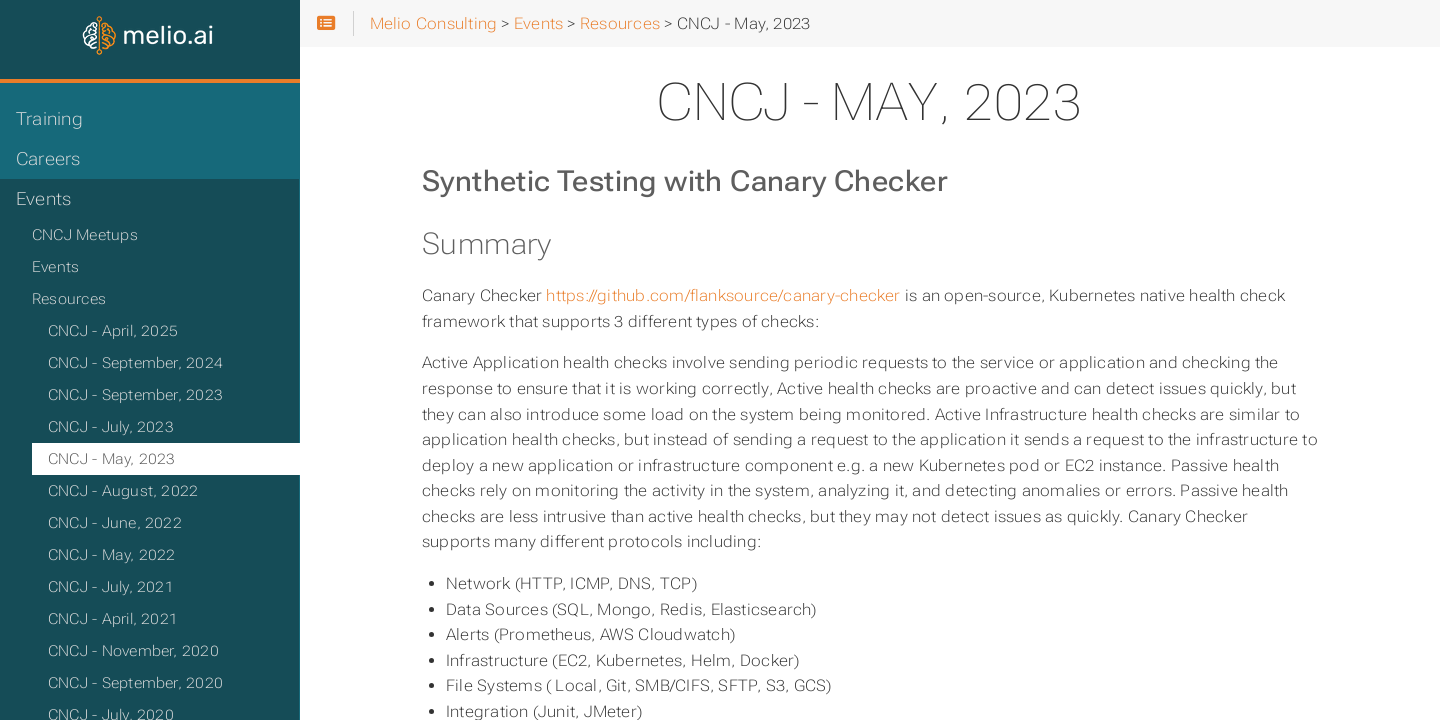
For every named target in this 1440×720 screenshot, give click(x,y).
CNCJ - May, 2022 (112, 555)
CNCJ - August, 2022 (123, 491)
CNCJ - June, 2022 (115, 523)
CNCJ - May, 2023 (112, 459)
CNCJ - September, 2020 (135, 683)
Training (49, 119)
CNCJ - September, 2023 (135, 395)
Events (43, 199)
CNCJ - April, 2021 (113, 619)
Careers (48, 159)
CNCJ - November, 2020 (133, 651)
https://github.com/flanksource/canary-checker (723, 295)
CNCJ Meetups (85, 235)
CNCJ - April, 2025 (113, 331)
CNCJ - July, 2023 (111, 427)
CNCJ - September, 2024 (135, 363)
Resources (69, 299)
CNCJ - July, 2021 (111, 587)
